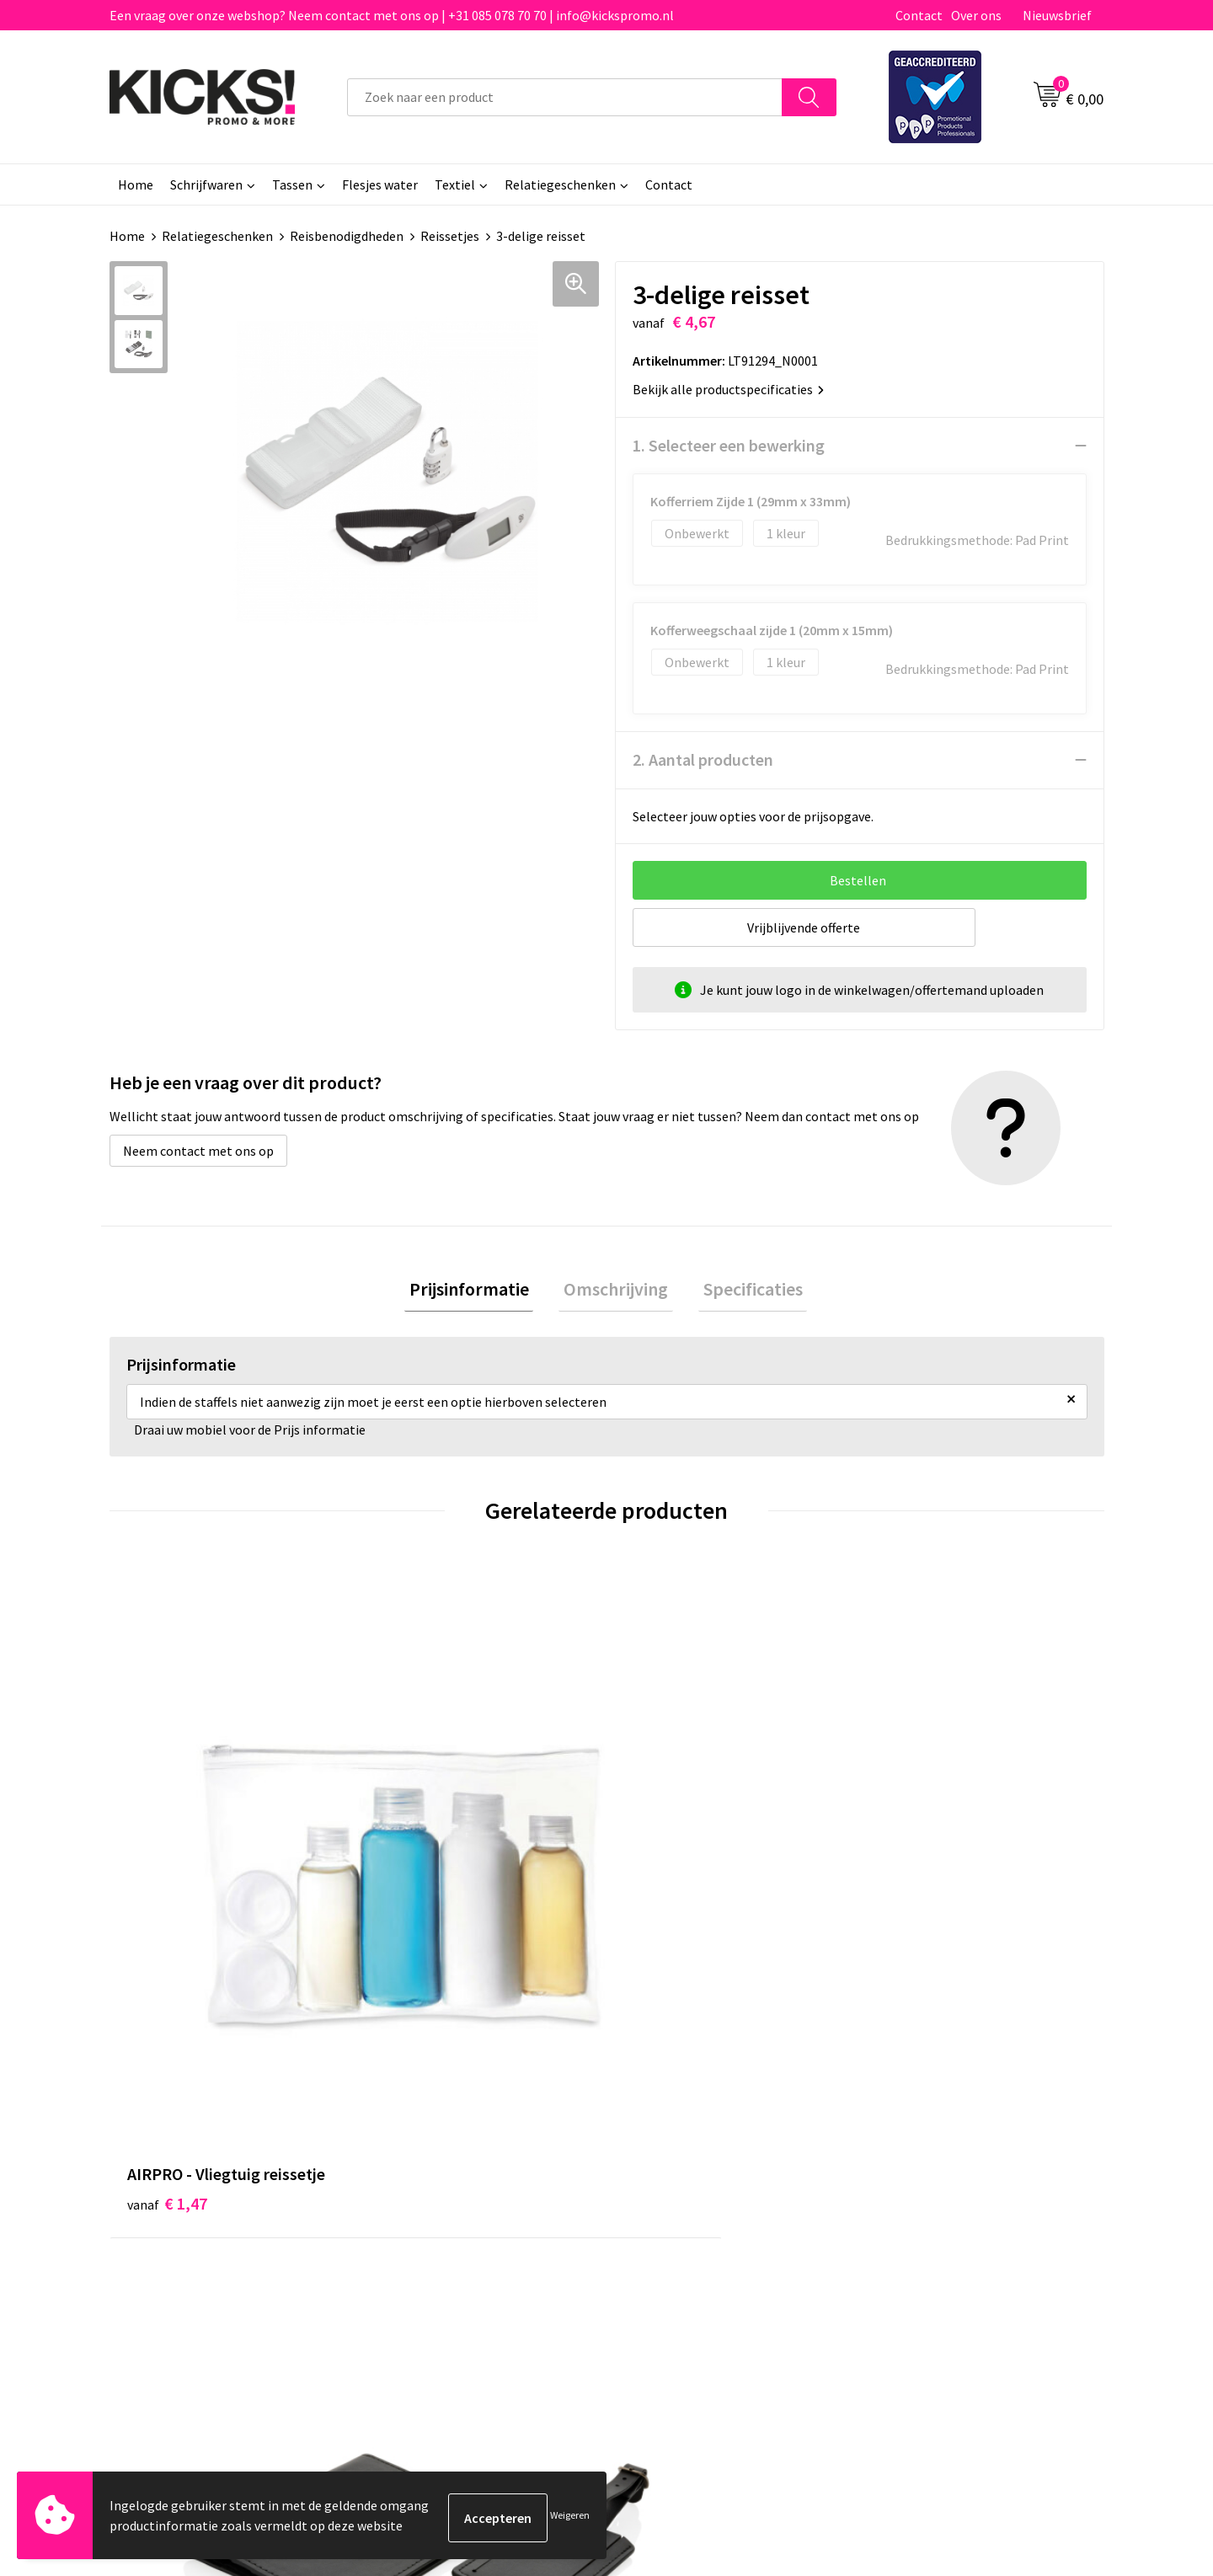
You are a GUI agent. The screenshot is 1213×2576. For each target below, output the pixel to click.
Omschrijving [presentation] (616, 1291)
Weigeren (570, 2517)
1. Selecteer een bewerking (729, 445)
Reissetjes (449, 235)
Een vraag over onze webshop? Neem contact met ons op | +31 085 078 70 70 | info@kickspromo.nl (392, 15)
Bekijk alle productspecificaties (728, 389)
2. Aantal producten (703, 759)
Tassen (292, 184)
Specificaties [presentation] (743, 1291)
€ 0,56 (664, 1843)
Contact (919, 15)
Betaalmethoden (677, 2164)
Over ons (976, 15)
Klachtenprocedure (436, 2215)
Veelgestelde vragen (439, 2164)
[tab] (478, 1292)
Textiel (455, 184)
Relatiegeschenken (560, 184)
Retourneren (665, 2190)
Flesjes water (380, 184)
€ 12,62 (420, 1868)
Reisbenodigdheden (346, 235)
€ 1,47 (167, 1843)
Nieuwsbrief (1057, 15)
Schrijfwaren (206, 184)
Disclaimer (904, 2190)
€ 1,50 (913, 1843)
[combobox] (565, 97)
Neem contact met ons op (198, 1150)
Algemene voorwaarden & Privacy (969, 2138)
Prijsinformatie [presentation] (478, 1291)
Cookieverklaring (923, 2164)
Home (135, 184)
